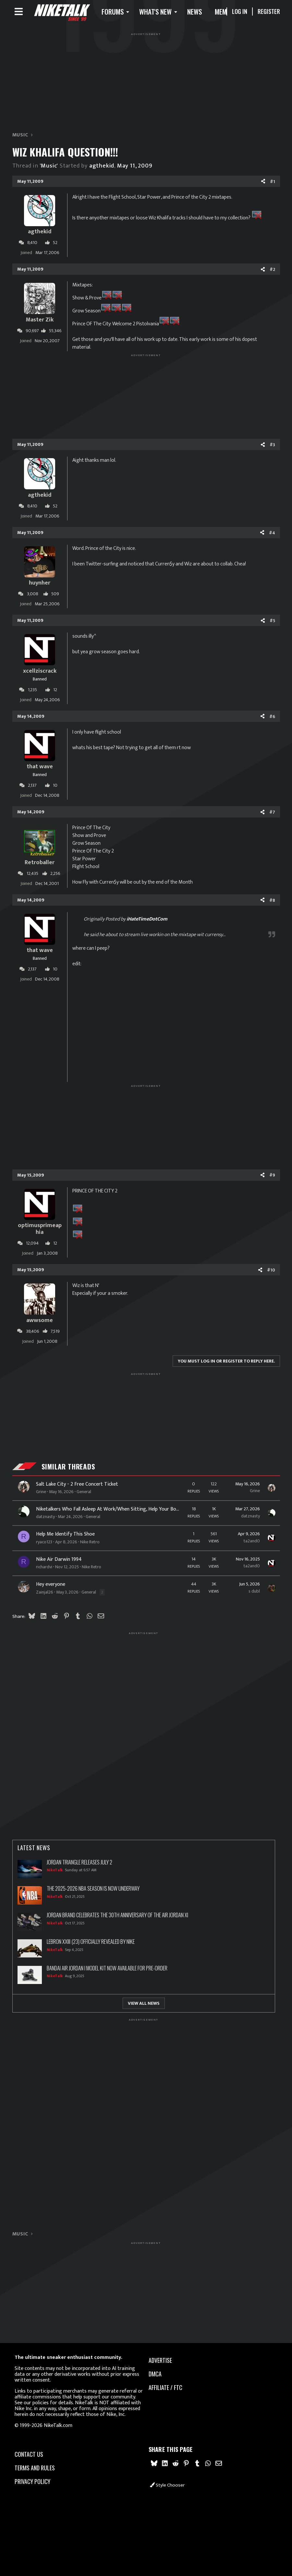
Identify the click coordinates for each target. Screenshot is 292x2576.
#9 (272, 1178)
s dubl (254, 1594)
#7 (272, 815)
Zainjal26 (44, 1595)
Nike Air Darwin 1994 (59, 1562)
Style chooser (167, 2485)
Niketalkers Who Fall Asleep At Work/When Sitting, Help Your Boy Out (108, 1512)
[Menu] (19, 13)
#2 (272, 272)
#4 (272, 536)
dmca (155, 2370)
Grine (41, 1495)
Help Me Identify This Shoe (65, 1537)
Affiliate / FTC (165, 2383)
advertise (160, 2356)
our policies (36, 2399)
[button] (123, 13)
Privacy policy (32, 2477)
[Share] (263, 184)
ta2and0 (252, 1544)
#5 (272, 624)
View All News (144, 2006)
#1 (272, 184)
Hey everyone (50, 1587)
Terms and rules (35, 2464)
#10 (271, 1273)
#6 (272, 719)
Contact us (29, 2450)
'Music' (49, 169)
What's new (165, 13)
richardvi (44, 1570)
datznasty (45, 1520)
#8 (272, 903)
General (84, 1495)
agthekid (101, 169)
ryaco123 (44, 1545)
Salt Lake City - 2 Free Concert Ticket (77, 1487)
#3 (272, 448)
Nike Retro (90, 1545)
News (204, 13)
